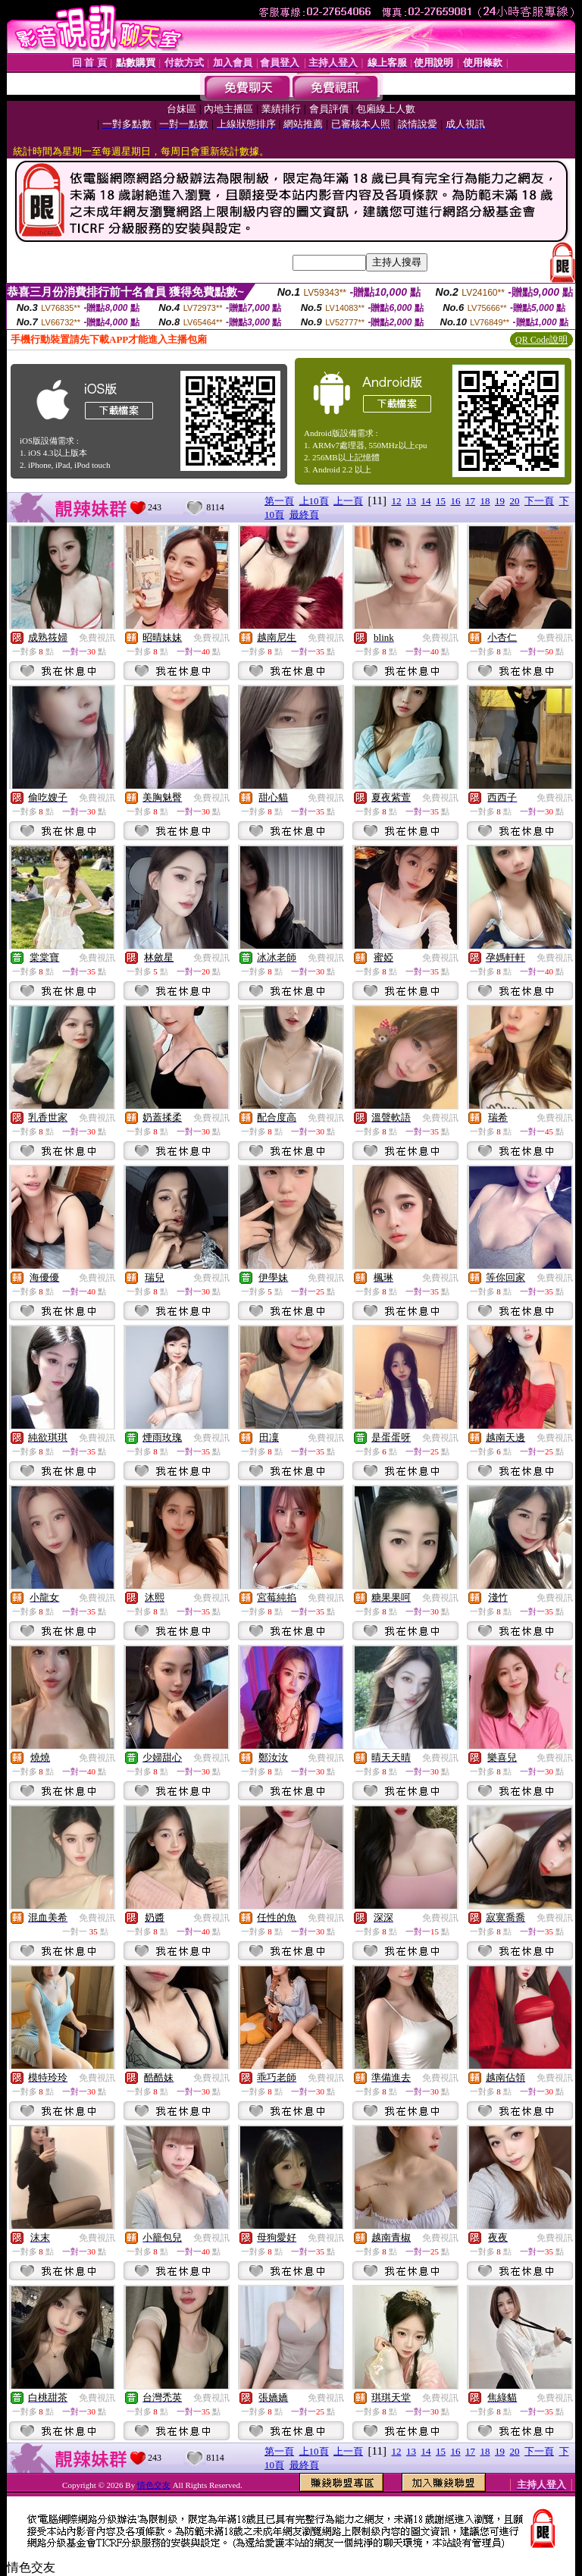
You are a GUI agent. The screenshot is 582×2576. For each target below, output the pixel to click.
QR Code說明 (541, 339)
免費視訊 (97, 637)
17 (470, 501)
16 (456, 501)
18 (485, 501)
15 (441, 501)
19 (500, 501)
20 (515, 501)
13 (411, 501)
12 (397, 501)
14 (426, 501)
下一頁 (539, 501)
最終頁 (304, 514)
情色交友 (154, 2485)
